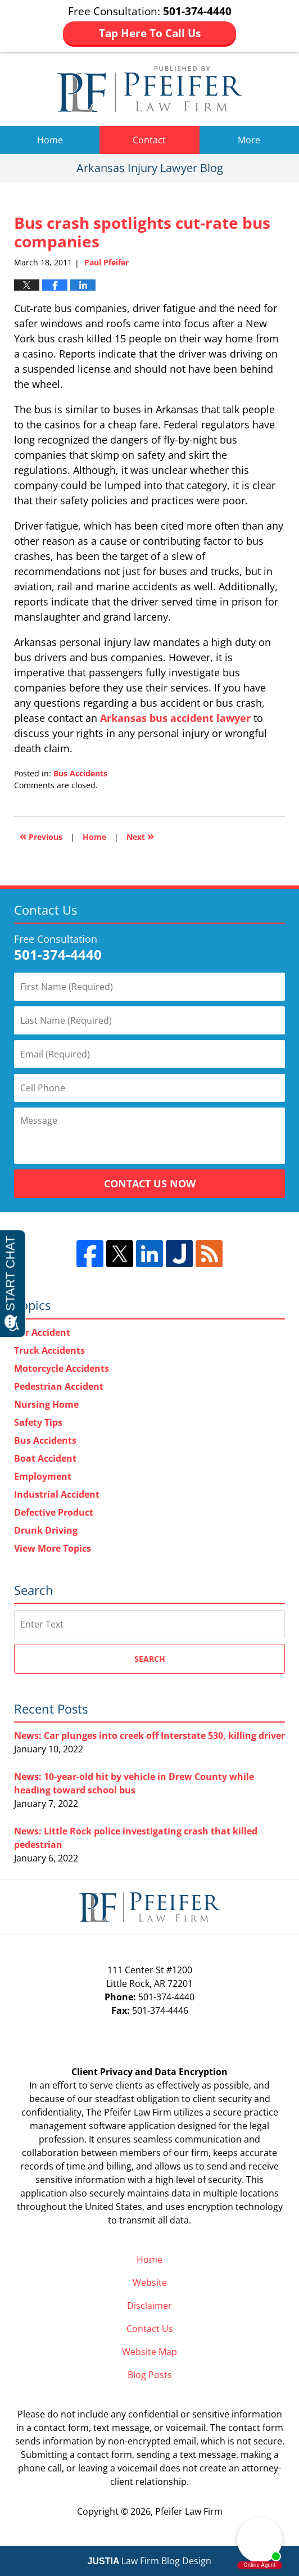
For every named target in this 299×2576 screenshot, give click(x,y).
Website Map (149, 2351)
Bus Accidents (80, 773)
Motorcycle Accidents (61, 1368)
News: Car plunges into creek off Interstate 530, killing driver (149, 1735)
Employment (42, 1476)
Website (150, 2282)
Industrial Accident (56, 1494)
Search (149, 1658)
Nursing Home (46, 1404)
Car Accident (42, 1332)
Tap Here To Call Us (150, 33)
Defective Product (53, 1512)
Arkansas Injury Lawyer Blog (149, 89)
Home (50, 140)
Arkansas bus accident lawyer (175, 718)
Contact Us (149, 2328)
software (107, 2125)
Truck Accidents (49, 1350)
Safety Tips (38, 1422)
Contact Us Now (150, 1183)
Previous (41, 835)
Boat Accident (45, 1458)
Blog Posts (150, 2375)
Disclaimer (149, 2305)
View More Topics (52, 1548)
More (249, 140)
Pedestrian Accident (58, 1386)
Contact (149, 140)
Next (140, 835)
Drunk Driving (46, 1530)
